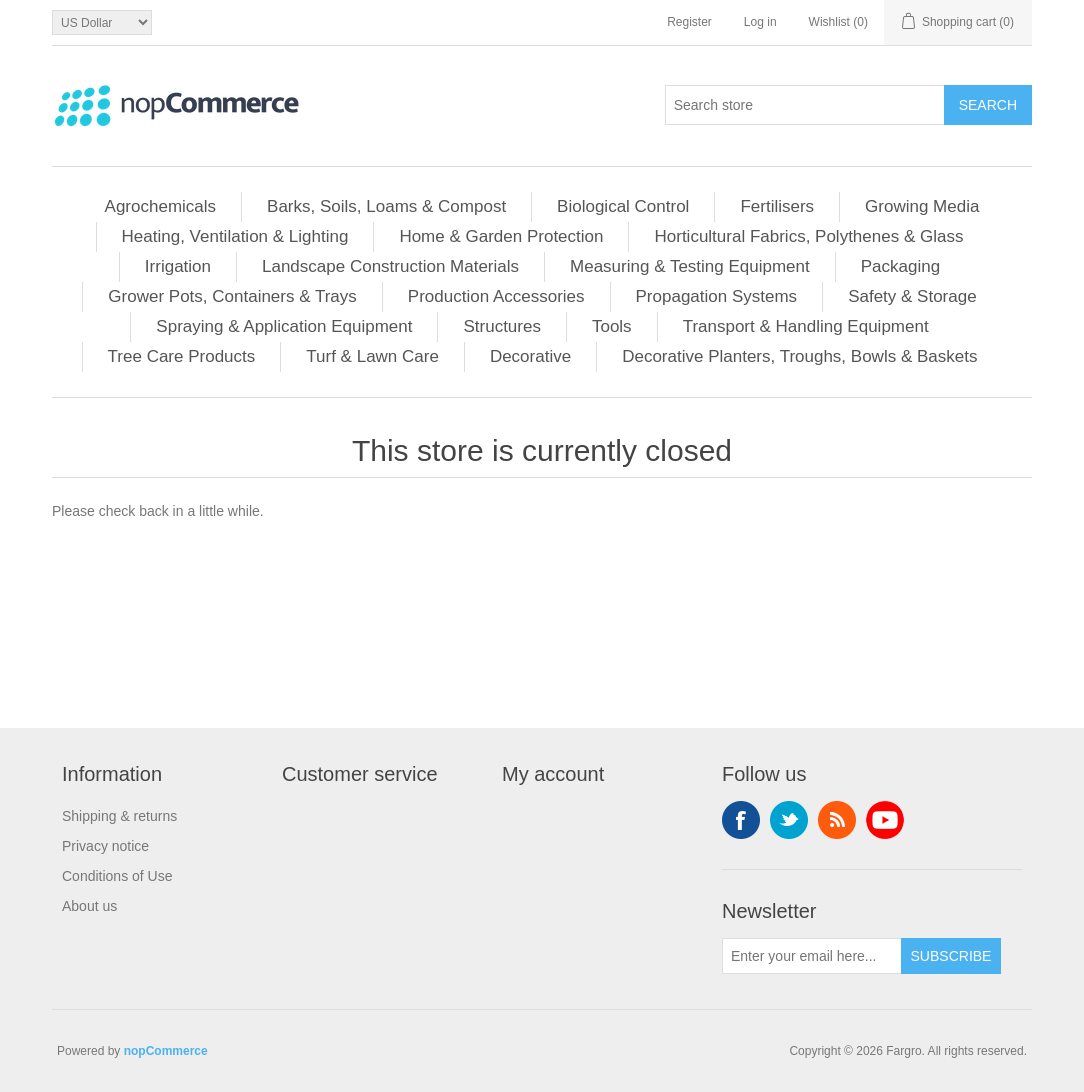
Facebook (741, 820)
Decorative (530, 356)
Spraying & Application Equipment (284, 326)
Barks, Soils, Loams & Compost (386, 206)
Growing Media (922, 206)
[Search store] (805, 105)
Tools (612, 326)
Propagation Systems (717, 296)
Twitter (789, 820)
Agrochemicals (161, 206)
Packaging (900, 266)
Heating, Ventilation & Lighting (235, 236)
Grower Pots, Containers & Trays (232, 296)
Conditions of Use (117, 876)
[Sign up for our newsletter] (812, 956)
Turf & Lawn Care (372, 356)
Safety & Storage (912, 296)
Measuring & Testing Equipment (690, 266)
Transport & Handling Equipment (806, 326)
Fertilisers (777, 206)
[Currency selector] (102, 22)
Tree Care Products (182, 356)
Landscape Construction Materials (390, 266)
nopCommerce (166, 1051)
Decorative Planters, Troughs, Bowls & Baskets (799, 356)
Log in (760, 22)
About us (89, 906)
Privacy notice (105, 846)
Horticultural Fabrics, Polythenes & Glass (808, 236)
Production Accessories (496, 296)
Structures (501, 326)
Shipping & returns (119, 816)
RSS (837, 820)
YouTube (885, 820)
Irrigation (178, 266)
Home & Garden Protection (501, 236)
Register (689, 22)
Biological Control (623, 206)
